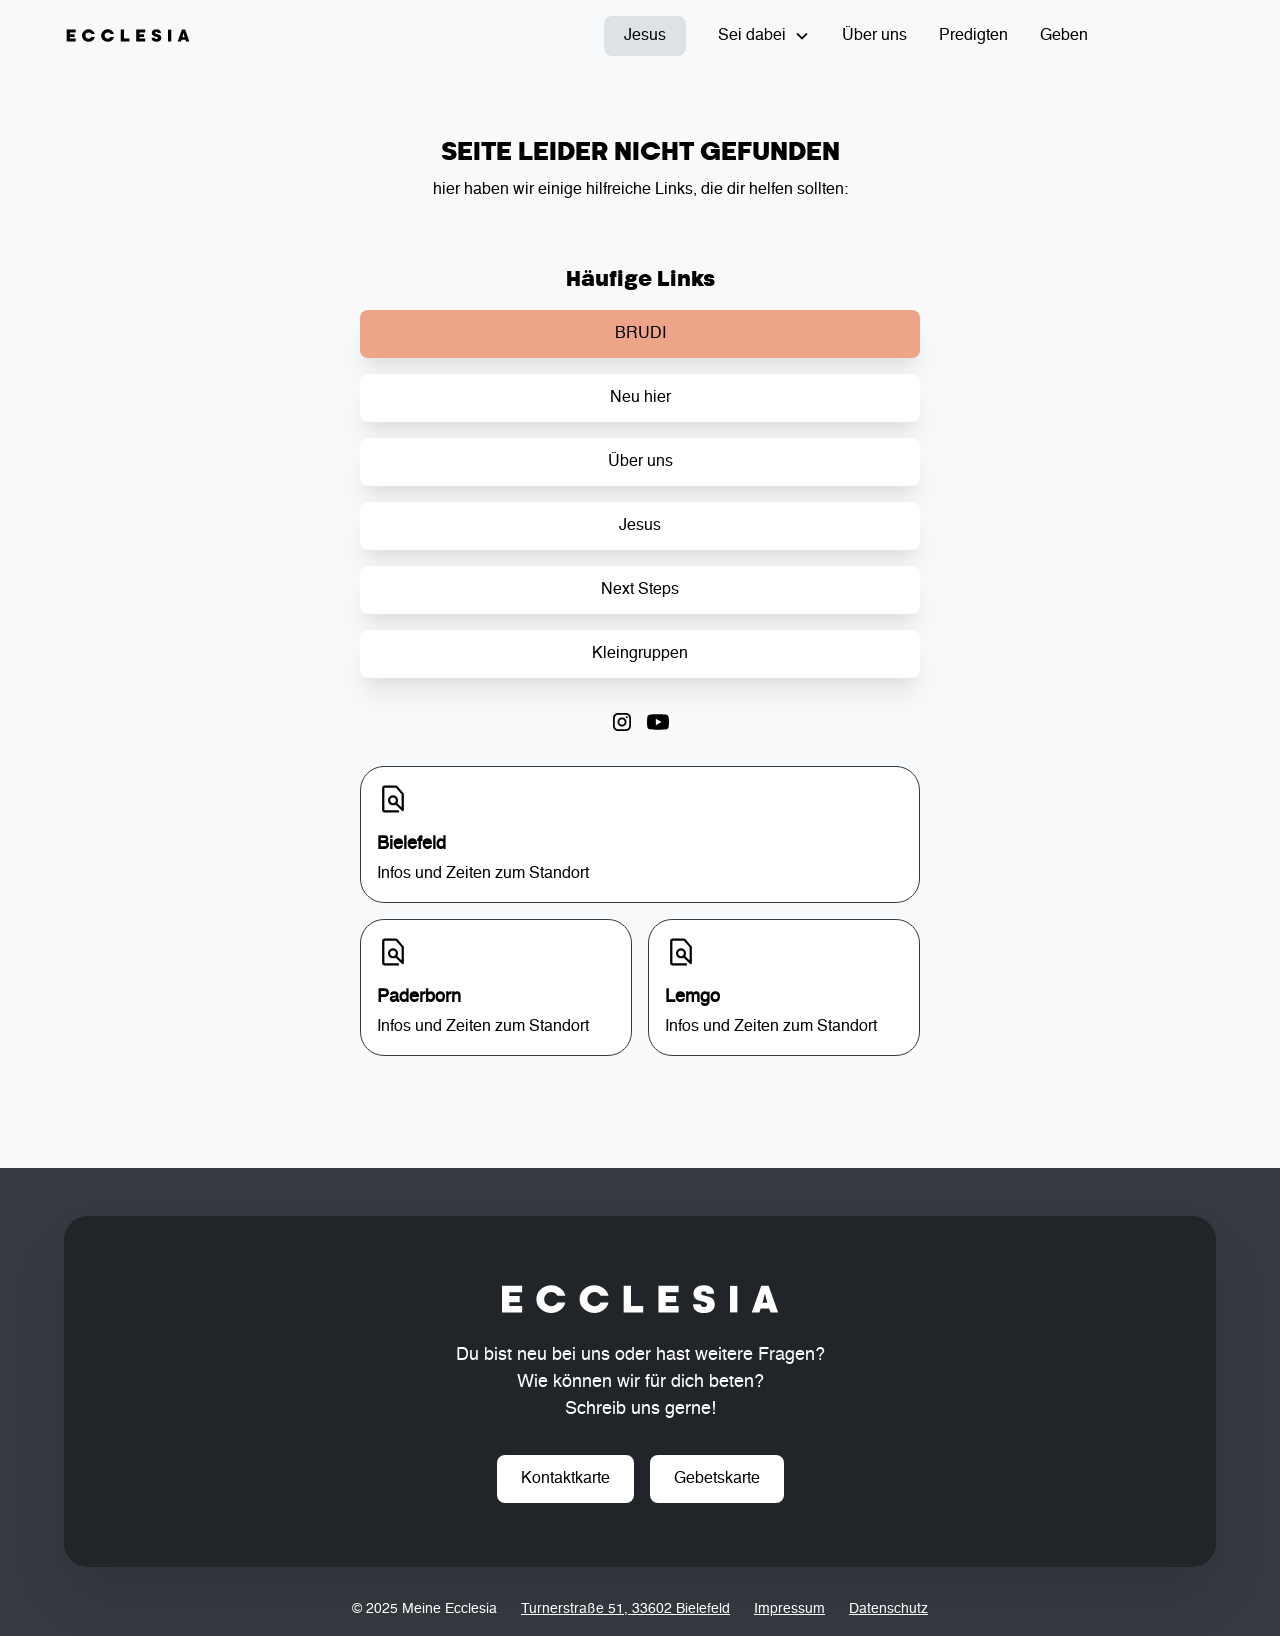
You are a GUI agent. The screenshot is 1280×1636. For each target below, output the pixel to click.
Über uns (874, 36)
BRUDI (640, 334)
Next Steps (640, 590)
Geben (1064, 36)
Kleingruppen (640, 654)
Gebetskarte (717, 1479)
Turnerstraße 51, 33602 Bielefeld (625, 1609)
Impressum (789, 1609)
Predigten (973, 36)
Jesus (645, 36)
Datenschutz (888, 1609)
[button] (764, 36)
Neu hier (640, 398)
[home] (128, 36)
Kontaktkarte (565, 1479)
